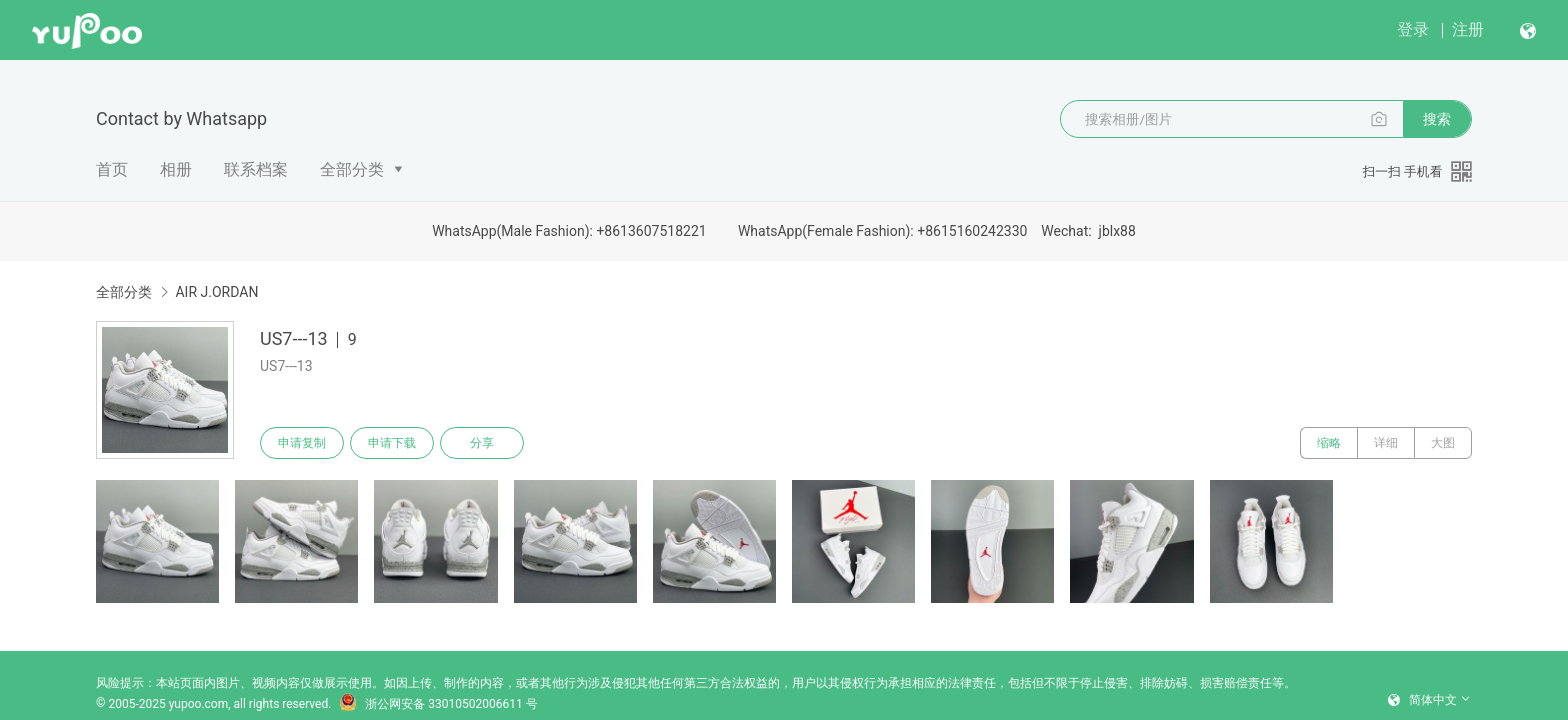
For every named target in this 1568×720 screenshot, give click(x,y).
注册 (1468, 29)
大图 (1443, 443)
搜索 (1437, 119)
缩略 (1329, 443)
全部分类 (352, 169)
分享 (482, 443)
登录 (1413, 29)
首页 (112, 169)
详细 (1386, 443)
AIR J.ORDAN (216, 292)
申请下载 (392, 443)
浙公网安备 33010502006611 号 (438, 704)
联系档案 (256, 169)
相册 (176, 169)
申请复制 (302, 443)
